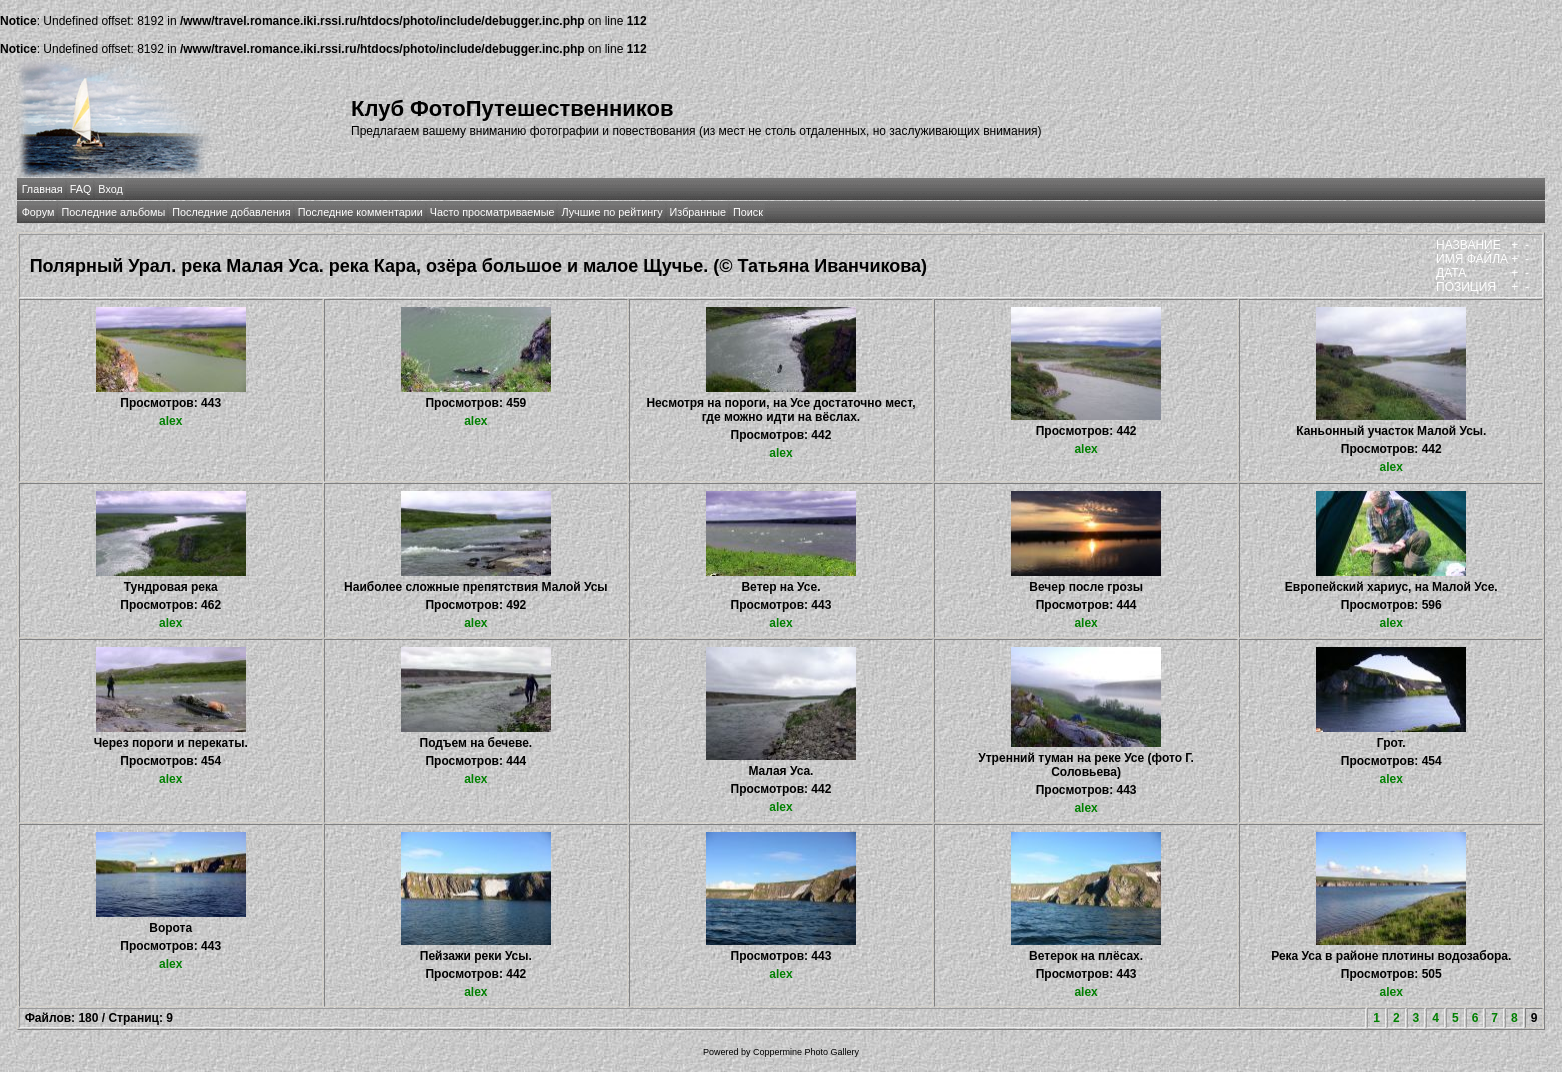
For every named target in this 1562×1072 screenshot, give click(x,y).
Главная (42, 189)
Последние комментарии (360, 212)
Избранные (698, 212)
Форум (38, 212)
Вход (110, 189)
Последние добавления (231, 212)
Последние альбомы (113, 212)
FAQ (81, 189)
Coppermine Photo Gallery (806, 1052)
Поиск (748, 212)
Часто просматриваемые (492, 212)
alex (170, 421)
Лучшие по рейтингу (611, 212)
